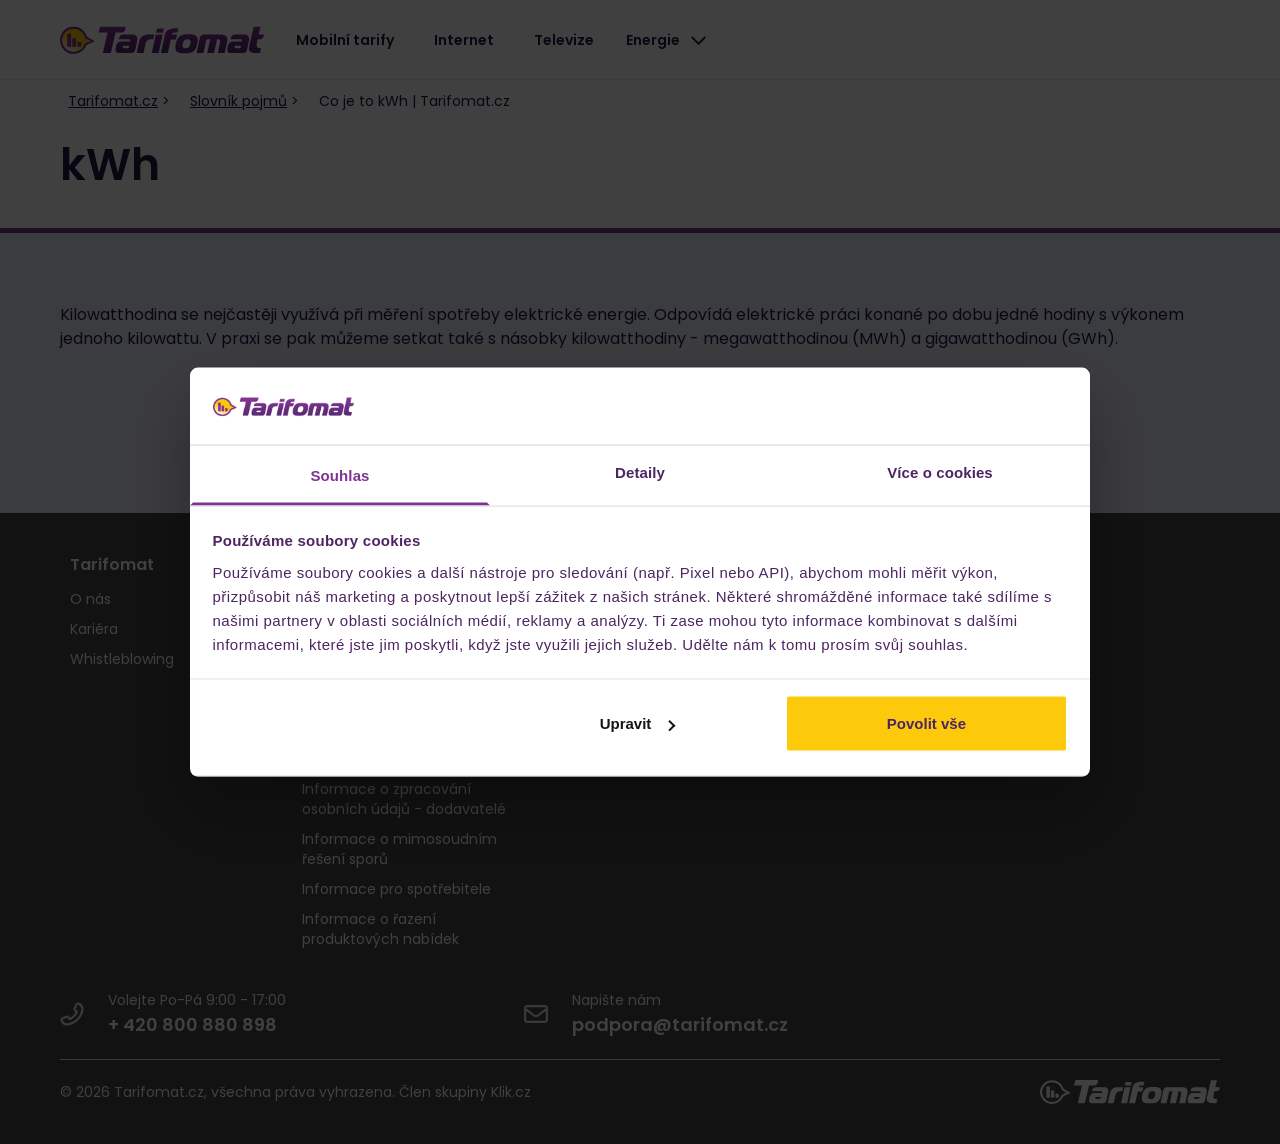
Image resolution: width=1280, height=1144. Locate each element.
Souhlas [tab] (339, 474)
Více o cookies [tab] (940, 471)
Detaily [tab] (640, 471)
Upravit (638, 723)
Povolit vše (926, 723)
